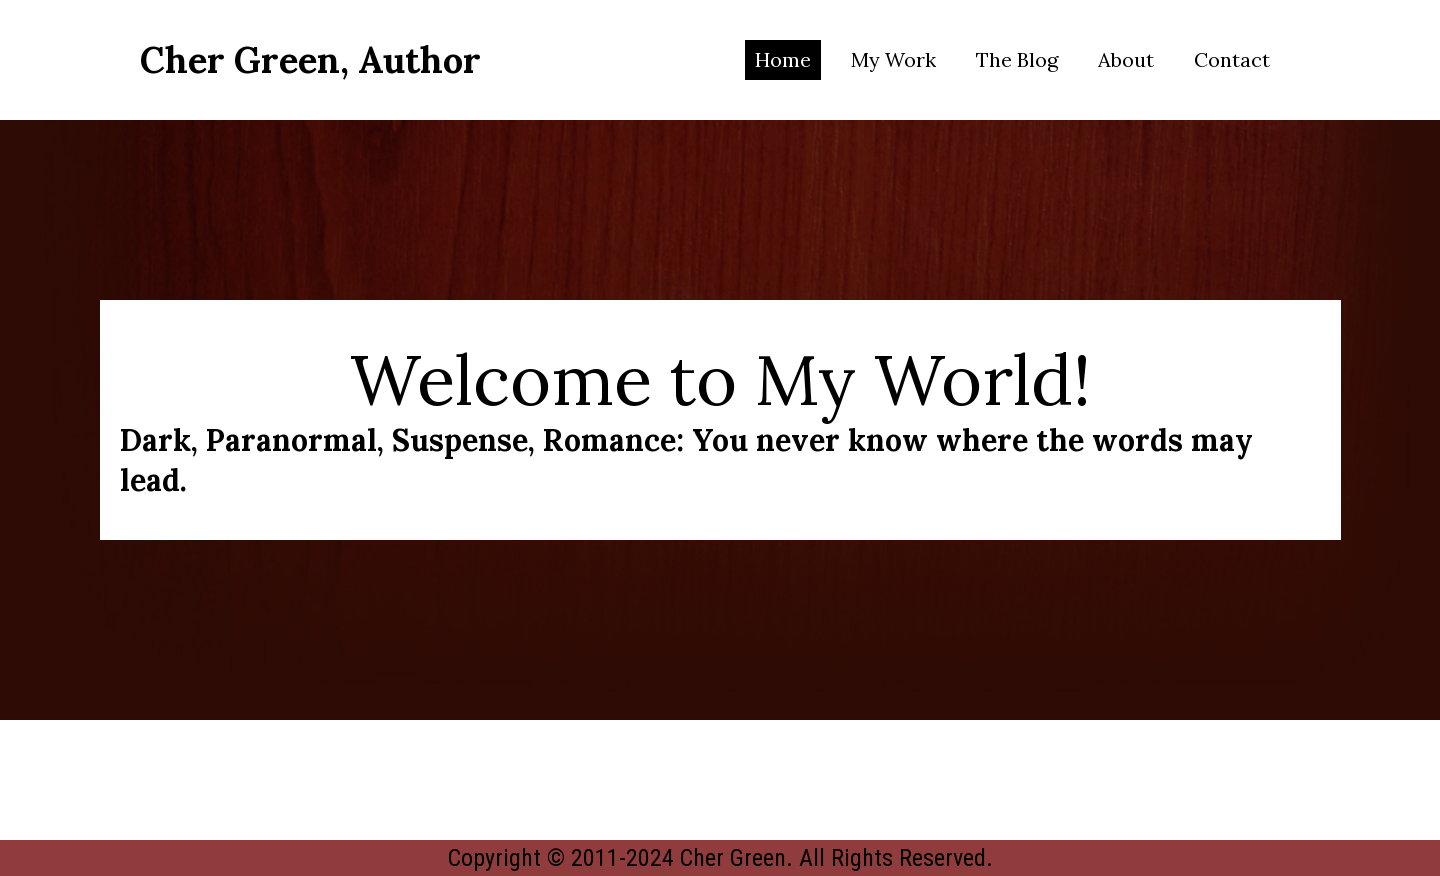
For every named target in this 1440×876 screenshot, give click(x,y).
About (1126, 59)
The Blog (1017, 59)
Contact (1232, 59)
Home (783, 59)
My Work (893, 59)
